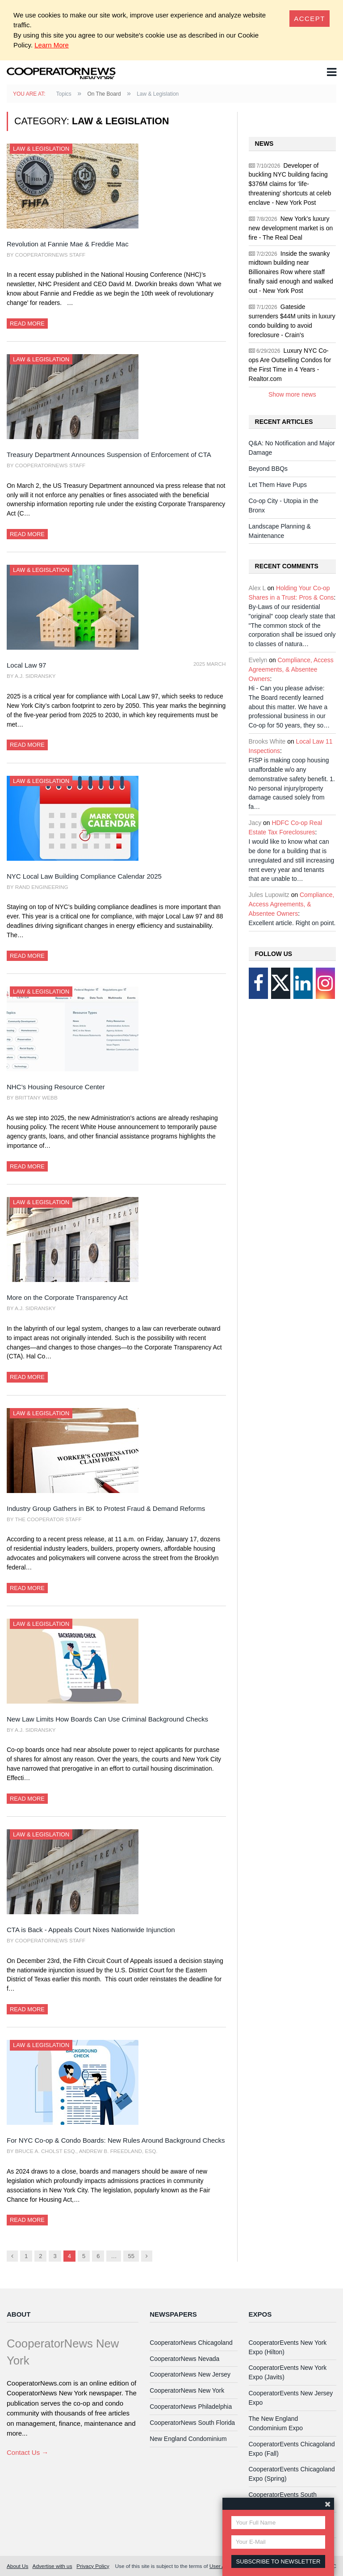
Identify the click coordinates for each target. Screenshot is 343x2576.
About (18, 2314)
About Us (17, 2566)
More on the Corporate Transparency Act (67, 1297)
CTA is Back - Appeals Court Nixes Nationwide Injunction (91, 1929)
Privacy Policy (92, 2566)
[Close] (309, 18)
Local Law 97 (26, 665)
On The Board (104, 94)
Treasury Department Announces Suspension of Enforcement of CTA (109, 454)
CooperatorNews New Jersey (190, 2374)
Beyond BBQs (268, 468)
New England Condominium (188, 2438)
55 (131, 2256)
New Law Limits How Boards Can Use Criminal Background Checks (107, 1719)
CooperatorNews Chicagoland (191, 2342)
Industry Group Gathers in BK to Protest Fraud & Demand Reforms (106, 1508)
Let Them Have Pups (278, 484)
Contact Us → (27, 2452)
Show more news (292, 394)
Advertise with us (52, 2566)
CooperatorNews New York (187, 2390)
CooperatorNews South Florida (192, 2422)
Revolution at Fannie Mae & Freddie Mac (68, 244)
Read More (27, 323)
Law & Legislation (41, 148)
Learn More (51, 45)
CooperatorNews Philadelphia (191, 2406)
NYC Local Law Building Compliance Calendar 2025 (84, 876)
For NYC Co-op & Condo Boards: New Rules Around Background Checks (116, 2140)
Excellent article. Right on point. (292, 922)
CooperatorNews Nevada (184, 2358)
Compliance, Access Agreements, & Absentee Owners (291, 669)
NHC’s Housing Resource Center (56, 1087)
